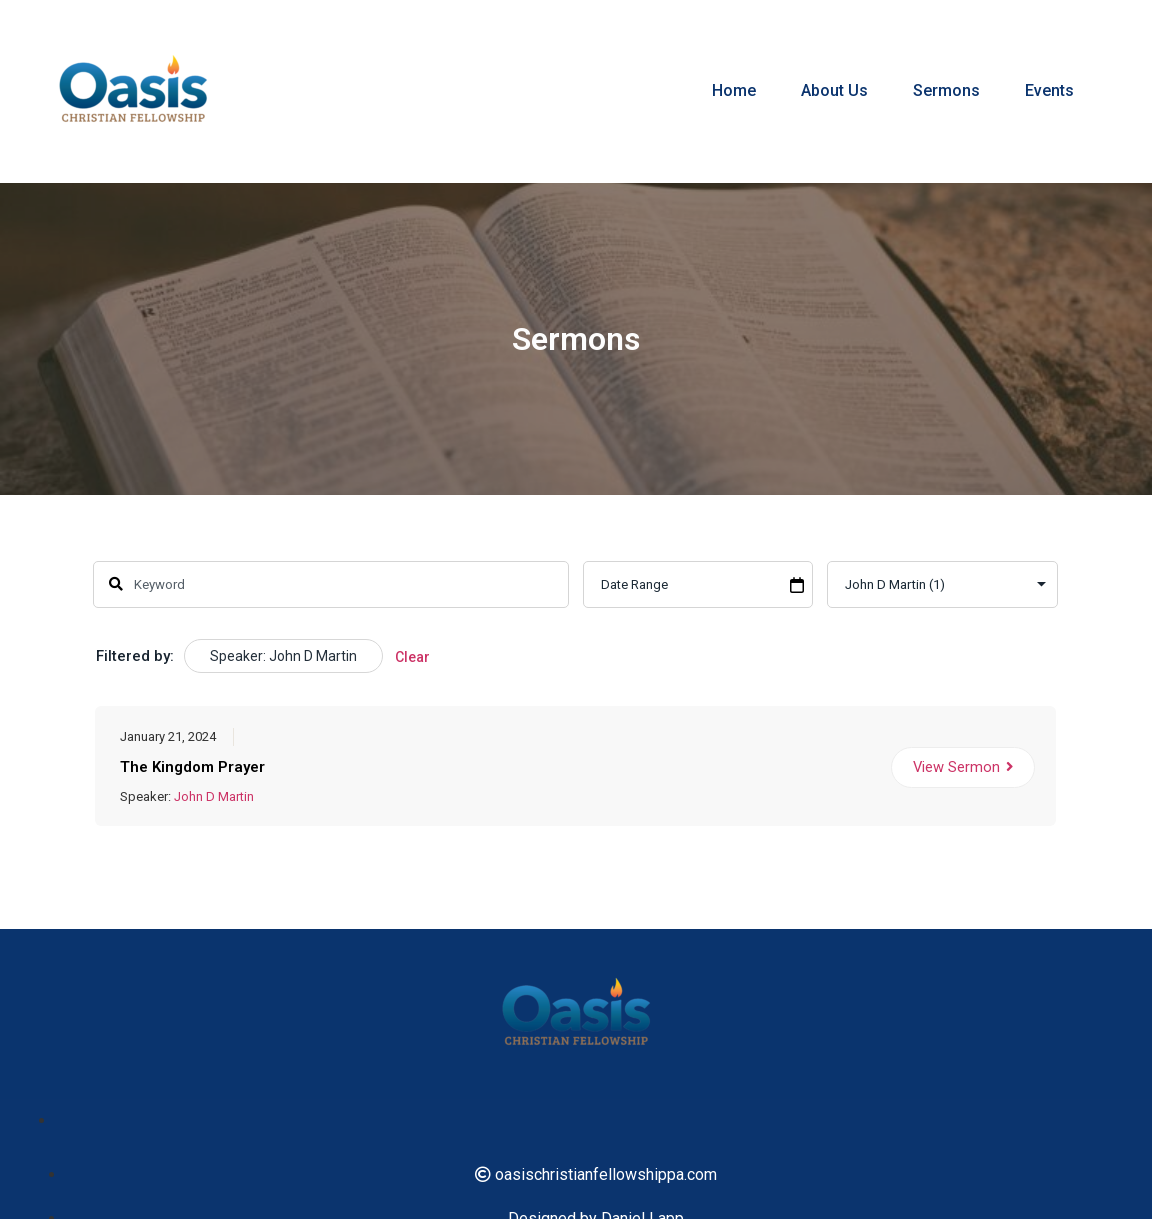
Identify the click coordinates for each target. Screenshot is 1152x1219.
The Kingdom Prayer (192, 767)
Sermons (946, 90)
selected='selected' (943, 584)
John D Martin (214, 796)
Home (734, 90)
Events (1049, 90)
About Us (834, 90)
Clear (412, 657)
